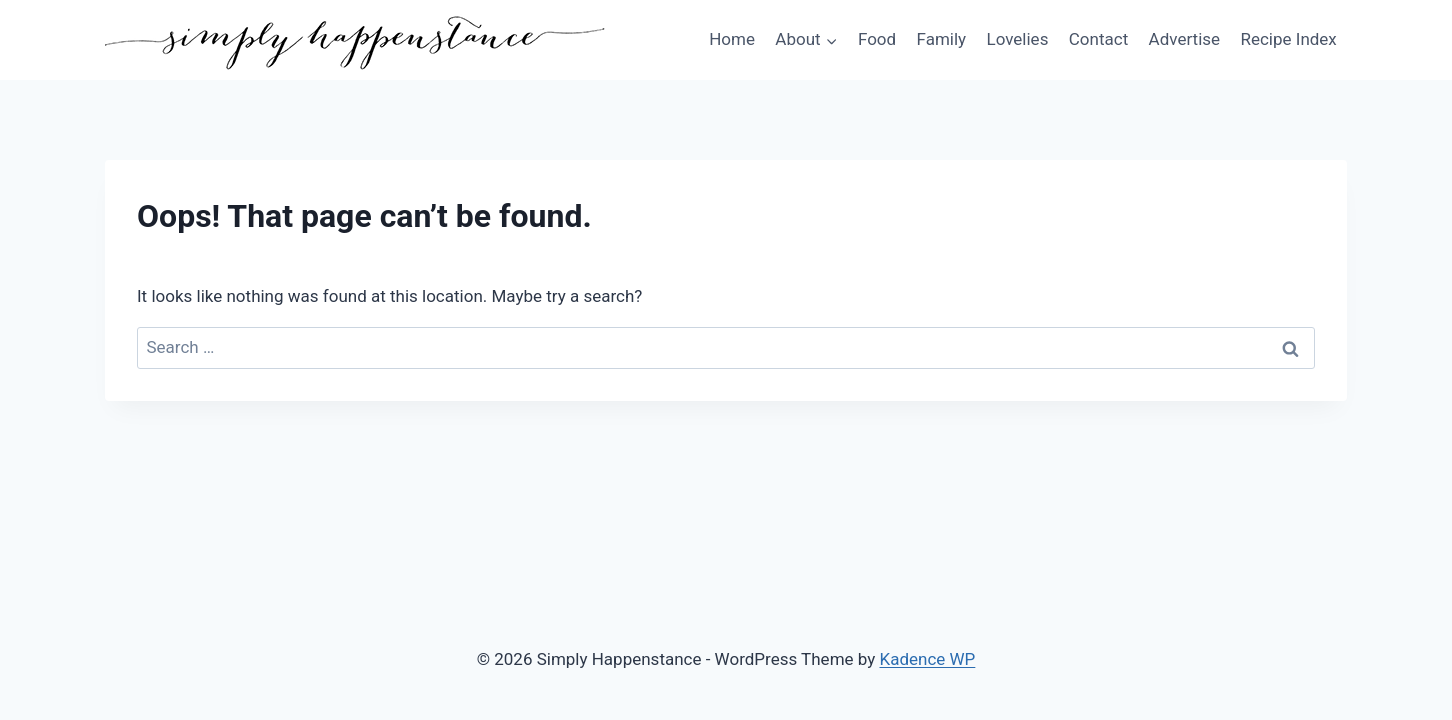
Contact (1098, 39)
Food (877, 39)
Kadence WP (928, 659)
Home (732, 39)
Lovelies (1017, 39)
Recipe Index (1288, 39)
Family (942, 39)
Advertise (1184, 39)
